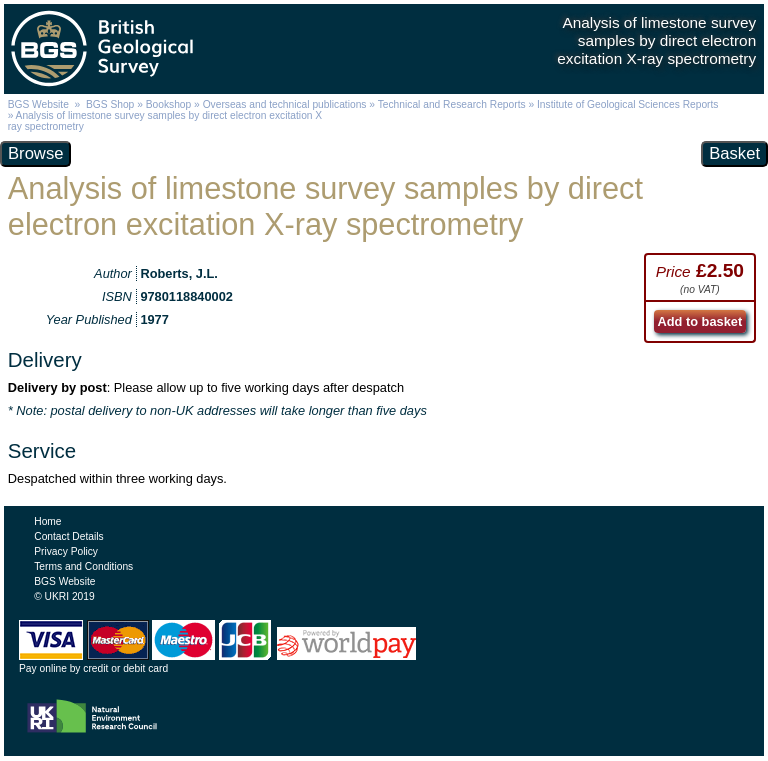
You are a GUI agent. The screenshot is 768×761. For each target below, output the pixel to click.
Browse (35, 153)
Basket (734, 153)
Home (47, 521)
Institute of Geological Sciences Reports (627, 104)
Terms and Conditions (83, 566)
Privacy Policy (66, 551)
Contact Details (68, 536)
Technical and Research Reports (453, 104)
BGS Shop (110, 104)
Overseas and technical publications (285, 104)
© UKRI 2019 (64, 596)
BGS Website (38, 104)
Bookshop (169, 104)
